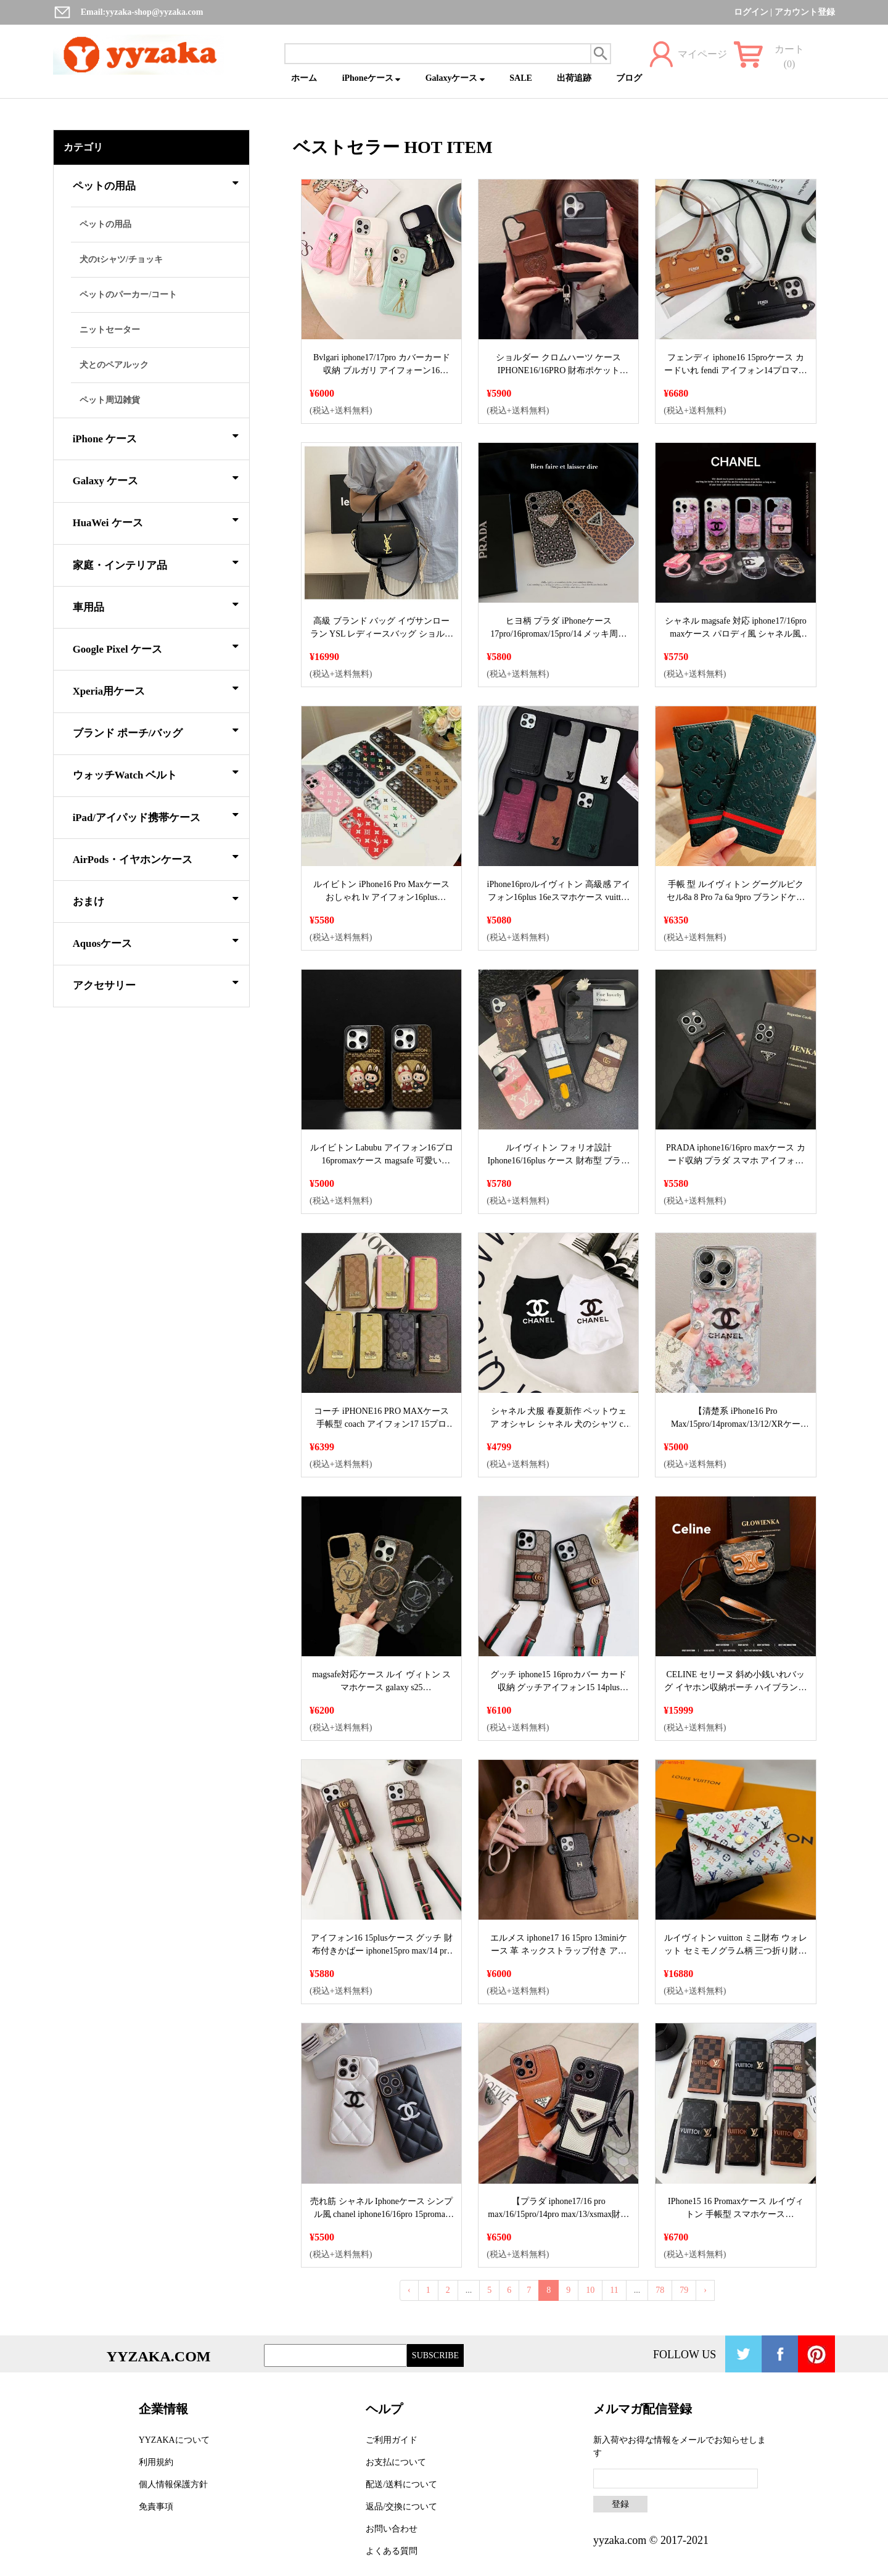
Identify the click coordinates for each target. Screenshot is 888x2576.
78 (660, 2290)
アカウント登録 (805, 12)
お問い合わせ (391, 2528)
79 (684, 2290)
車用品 (156, 605)
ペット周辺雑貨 (110, 400)
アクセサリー (156, 983)
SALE (520, 78)
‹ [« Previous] (409, 2290)
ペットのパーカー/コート (128, 294)
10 (590, 2290)
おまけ (156, 899)
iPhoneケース (371, 78)
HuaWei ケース (156, 521)
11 (614, 2290)
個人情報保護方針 (173, 2484)
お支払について (396, 2462)
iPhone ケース (156, 437)
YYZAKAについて (174, 2440)
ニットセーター (110, 329)
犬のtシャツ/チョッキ (121, 259)
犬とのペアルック (114, 364)
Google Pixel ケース (156, 647)
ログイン (751, 12)
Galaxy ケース (156, 479)
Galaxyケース (455, 78)
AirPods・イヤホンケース (156, 857)
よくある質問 (391, 2551)
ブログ (629, 78)
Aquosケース (156, 941)
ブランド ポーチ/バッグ (156, 731)
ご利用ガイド (391, 2440)
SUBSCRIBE (435, 2355)
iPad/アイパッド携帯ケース (156, 815)
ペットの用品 (156, 184)
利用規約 (156, 2462)
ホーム (304, 78)
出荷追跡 (574, 78)
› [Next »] (705, 2290)
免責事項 (156, 2506)
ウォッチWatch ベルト (156, 773)
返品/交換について (401, 2506)
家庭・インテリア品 (156, 563)
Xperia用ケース (156, 689)
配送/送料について (401, 2484)
